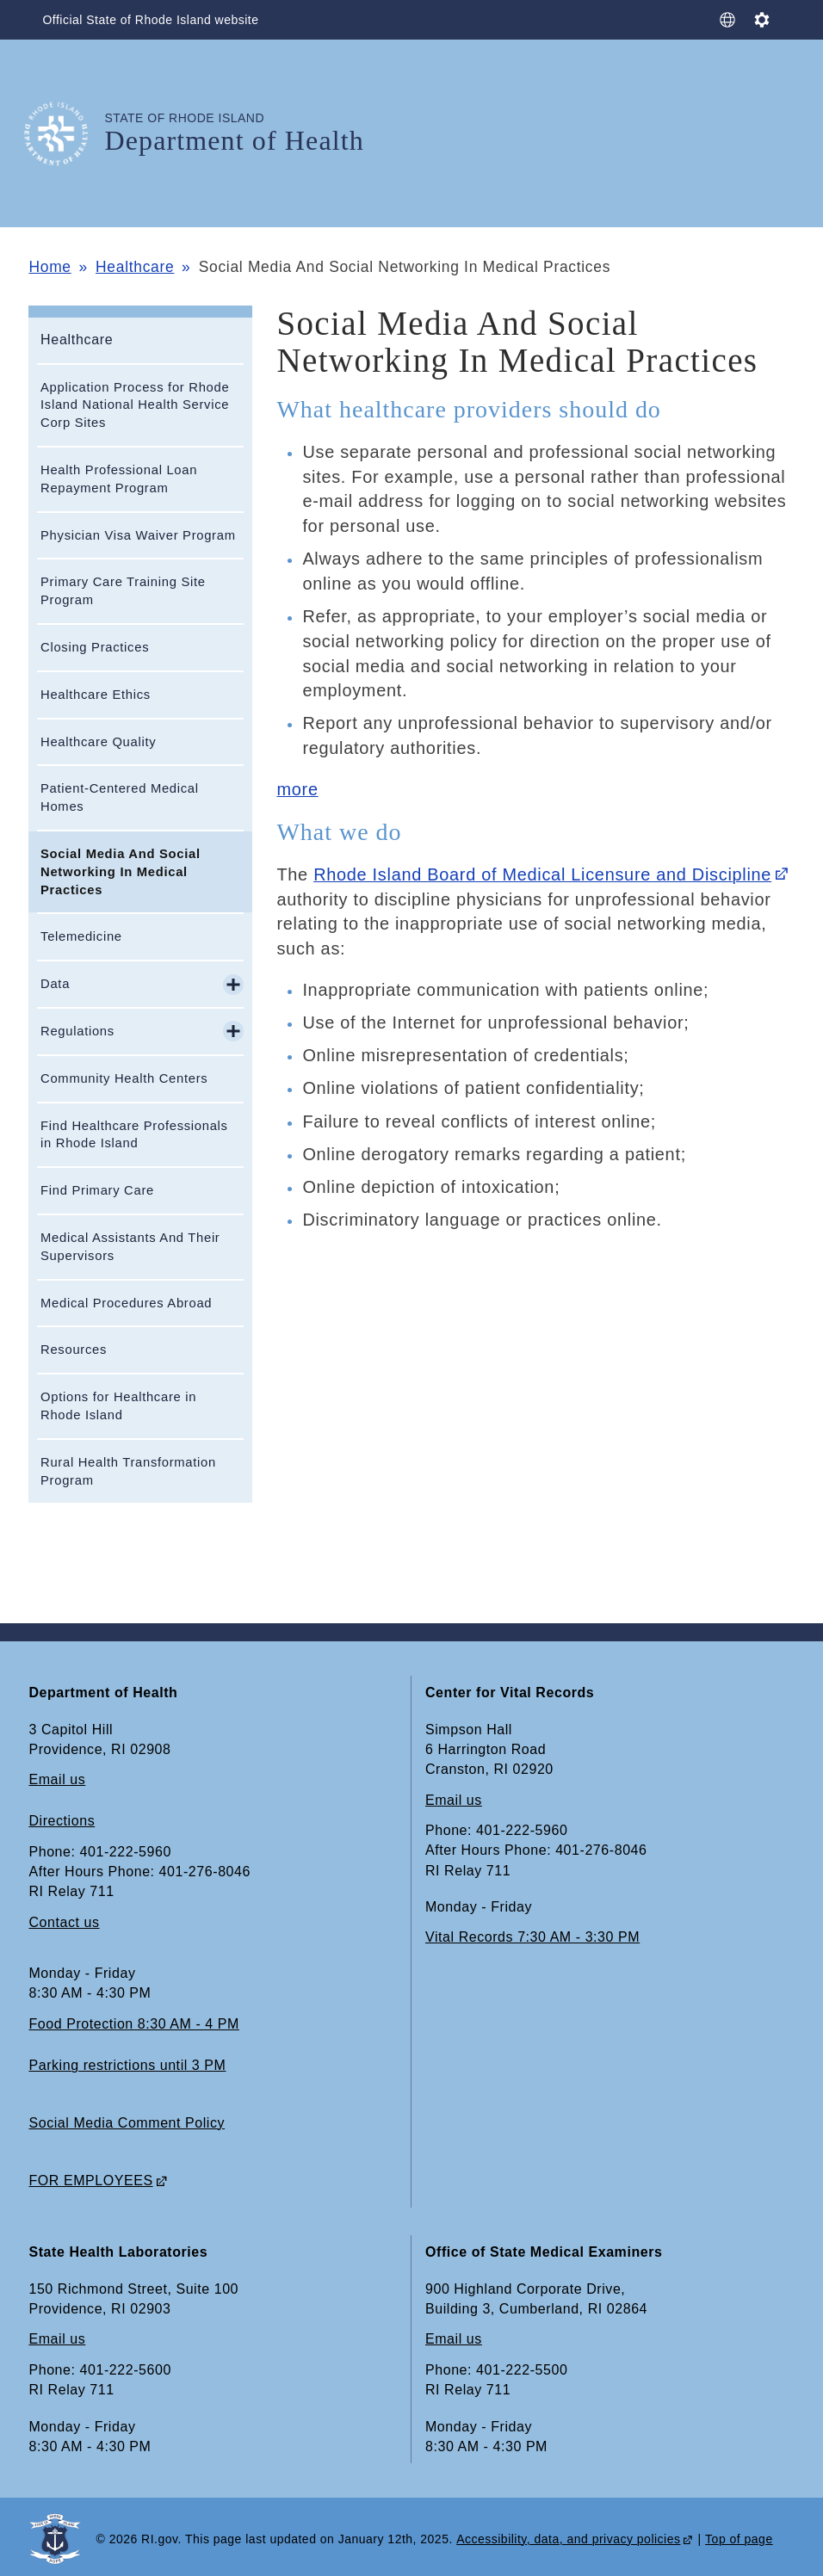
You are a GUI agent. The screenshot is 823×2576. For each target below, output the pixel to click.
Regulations (77, 1031)
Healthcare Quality (98, 742)
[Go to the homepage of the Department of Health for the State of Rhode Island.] (66, 134)
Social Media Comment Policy (126, 2123)
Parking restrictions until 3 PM (127, 2065)
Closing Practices (94, 647)
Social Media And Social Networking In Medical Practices (120, 872)
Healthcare (135, 266)
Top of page (739, 2539)
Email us (56, 1779)
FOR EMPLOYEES (90, 2180)
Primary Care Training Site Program (123, 591)
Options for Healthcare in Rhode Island (118, 1406)
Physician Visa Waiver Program (138, 535)
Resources (73, 1349)
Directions (61, 1820)
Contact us (63, 1922)
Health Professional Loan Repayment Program (118, 479)
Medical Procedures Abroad (126, 1303)
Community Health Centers (123, 1078)
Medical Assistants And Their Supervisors (130, 1247)
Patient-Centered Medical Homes (119, 797)
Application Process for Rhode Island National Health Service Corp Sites (134, 405)
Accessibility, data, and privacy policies (568, 2539)
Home (49, 266)
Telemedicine (81, 936)
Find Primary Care (97, 1190)
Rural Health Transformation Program (128, 1471)
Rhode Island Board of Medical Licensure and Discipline (542, 874)
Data (55, 984)
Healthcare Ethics (95, 694)
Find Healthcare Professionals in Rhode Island (134, 1135)
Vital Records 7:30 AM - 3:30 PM (532, 1937)
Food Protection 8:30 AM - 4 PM (133, 2024)
